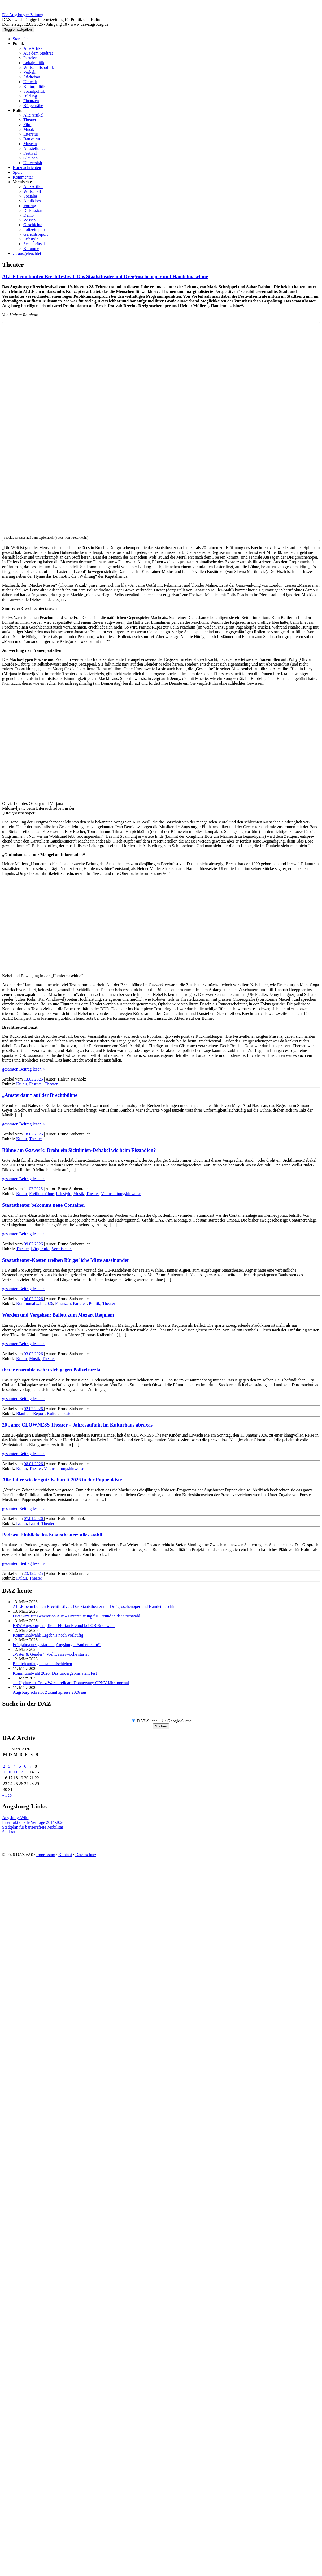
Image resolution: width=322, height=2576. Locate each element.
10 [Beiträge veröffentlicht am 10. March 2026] (10, 1772)
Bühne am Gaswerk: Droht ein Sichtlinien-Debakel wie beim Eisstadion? (79, 1150)
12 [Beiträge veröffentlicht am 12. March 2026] (21, 1772)
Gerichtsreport (35, 234)
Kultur (18, 110)
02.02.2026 (34, 1408)
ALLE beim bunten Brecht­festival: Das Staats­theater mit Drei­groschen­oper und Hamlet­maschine (105, 276)
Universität (32, 163)
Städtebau (31, 77)
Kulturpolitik (34, 86)
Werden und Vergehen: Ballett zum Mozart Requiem (58, 1315)
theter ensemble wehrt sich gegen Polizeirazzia (51, 1369)
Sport (17, 172)
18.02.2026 (34, 1134)
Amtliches (32, 201)
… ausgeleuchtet (27, 253)
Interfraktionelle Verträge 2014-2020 (33, 1822)
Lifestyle (30, 239)
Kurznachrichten (27, 167)
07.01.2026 (34, 1518)
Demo (28, 215)
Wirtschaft (32, 191)
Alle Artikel (33, 48)
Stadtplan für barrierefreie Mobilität (32, 1827)
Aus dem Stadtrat (38, 53)
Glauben (30, 158)
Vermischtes (23, 182)
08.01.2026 (34, 1463)
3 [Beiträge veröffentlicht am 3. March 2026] (9, 1766)
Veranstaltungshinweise (121, 1193)
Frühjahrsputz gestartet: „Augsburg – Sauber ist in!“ (57, 1644)
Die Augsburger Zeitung (22, 14)
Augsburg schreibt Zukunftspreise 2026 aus (50, 1692)
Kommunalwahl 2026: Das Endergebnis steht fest (55, 1673)
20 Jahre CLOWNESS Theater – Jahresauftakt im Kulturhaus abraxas (77, 1425)
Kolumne (31, 248)
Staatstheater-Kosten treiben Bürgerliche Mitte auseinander (65, 1260)
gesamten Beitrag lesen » (23, 1069)
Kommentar (23, 177)
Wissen (29, 220)
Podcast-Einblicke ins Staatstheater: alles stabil (52, 1534)
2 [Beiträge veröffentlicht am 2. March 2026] (4, 1766)
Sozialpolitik (34, 91)
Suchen (161, 1726)
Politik (18, 43)
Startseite (21, 39)
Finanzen (31, 101)
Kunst (34, 1523)
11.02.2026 (34, 1189)
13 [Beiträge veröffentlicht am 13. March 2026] (26, 1772)
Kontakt (65, 1854)
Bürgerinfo (40, 1248)
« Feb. (7, 1795)
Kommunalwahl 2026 (34, 1303)
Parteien (30, 58)
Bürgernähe (33, 105)
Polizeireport (34, 229)
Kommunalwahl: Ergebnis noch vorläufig (48, 1635)
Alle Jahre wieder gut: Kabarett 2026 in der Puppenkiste (62, 1479)
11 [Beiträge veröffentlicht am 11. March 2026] (16, 1772)
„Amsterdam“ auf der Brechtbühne (39, 1095)
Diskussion (32, 210)
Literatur (30, 134)
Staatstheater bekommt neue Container (43, 1205)
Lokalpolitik (33, 62)
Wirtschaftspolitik (38, 67)
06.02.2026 (34, 1298)
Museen (30, 143)
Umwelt (30, 81)
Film (27, 124)
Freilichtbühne (41, 1193)
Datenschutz (85, 1854)
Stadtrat (8, 1832)
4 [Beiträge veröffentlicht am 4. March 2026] (15, 1766)
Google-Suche (179, 1721)
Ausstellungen (35, 148)
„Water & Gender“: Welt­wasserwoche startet (51, 1654)
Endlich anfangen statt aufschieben (42, 1663)
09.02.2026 (34, 1244)
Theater (29, 120)
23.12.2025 (34, 1573)
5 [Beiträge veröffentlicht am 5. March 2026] (20, 1766)
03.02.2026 (34, 1354)
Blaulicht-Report (30, 1413)
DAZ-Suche (147, 1721)
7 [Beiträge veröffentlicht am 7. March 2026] (30, 1766)
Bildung (30, 96)
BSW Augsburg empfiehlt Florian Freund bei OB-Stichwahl (64, 1625)
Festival (30, 153)
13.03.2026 (34, 1079)
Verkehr (30, 72)
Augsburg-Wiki (15, 1817)
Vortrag (29, 205)
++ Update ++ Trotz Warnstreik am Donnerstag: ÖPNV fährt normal (71, 1683)
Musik (28, 129)
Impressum (45, 1854)
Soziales (30, 196)
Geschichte (32, 224)
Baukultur (31, 139)
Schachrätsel (34, 244)
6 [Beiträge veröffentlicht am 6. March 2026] (25, 1766)
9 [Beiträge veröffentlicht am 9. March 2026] (4, 1772)
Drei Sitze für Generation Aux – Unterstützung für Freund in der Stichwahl (76, 1616)
